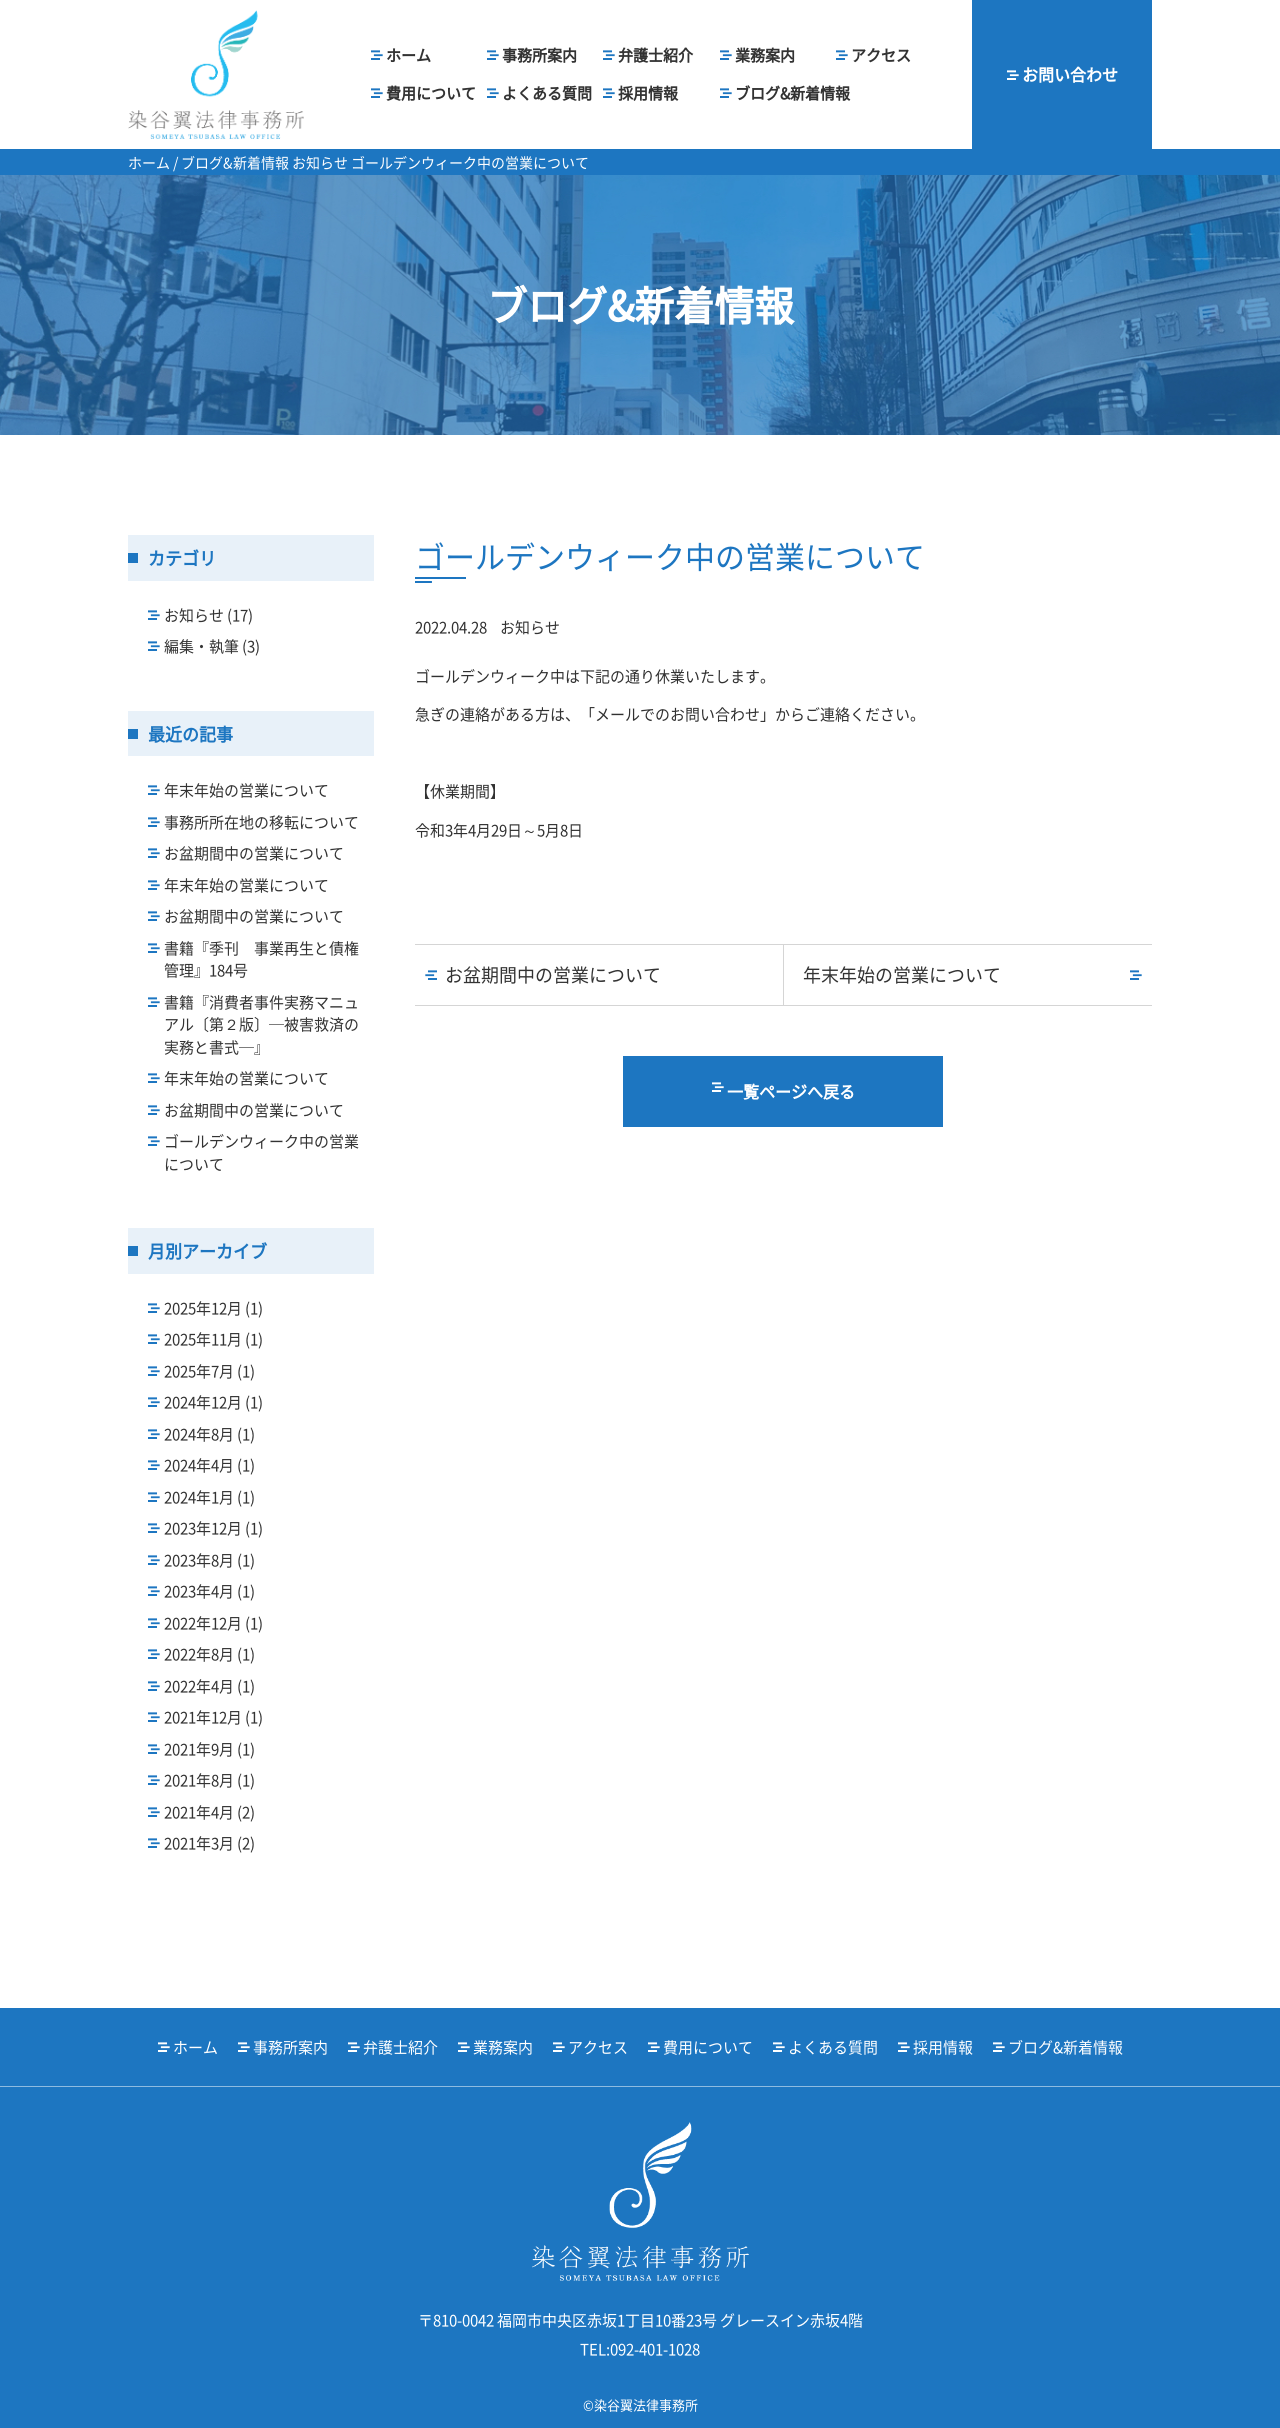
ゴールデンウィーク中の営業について (261, 1152)
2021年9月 (209, 1749)
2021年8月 (209, 1780)
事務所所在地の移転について (261, 822)
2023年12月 (213, 1528)
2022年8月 (209, 1654)
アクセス (881, 55)
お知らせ (530, 627)
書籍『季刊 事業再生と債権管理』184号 (261, 959)
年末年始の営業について (246, 790)
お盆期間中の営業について (254, 853)
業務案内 (765, 55)
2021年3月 (209, 1843)
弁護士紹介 (655, 55)
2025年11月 (213, 1339)
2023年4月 (209, 1591)
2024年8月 (209, 1434)
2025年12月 (213, 1308)
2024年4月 (209, 1465)
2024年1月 (209, 1497)
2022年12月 (213, 1623)
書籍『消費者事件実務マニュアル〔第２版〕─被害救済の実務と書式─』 (261, 1024)
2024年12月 (213, 1402)
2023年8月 (209, 1560)
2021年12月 (213, 1717)
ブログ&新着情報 (792, 93)
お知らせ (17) (208, 615)
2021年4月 (209, 1812)
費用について (431, 93)
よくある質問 (547, 93)
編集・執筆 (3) (212, 646)
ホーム (408, 55)
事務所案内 (539, 55)
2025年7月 (209, 1371)
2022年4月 (209, 1686)
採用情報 (648, 93)
